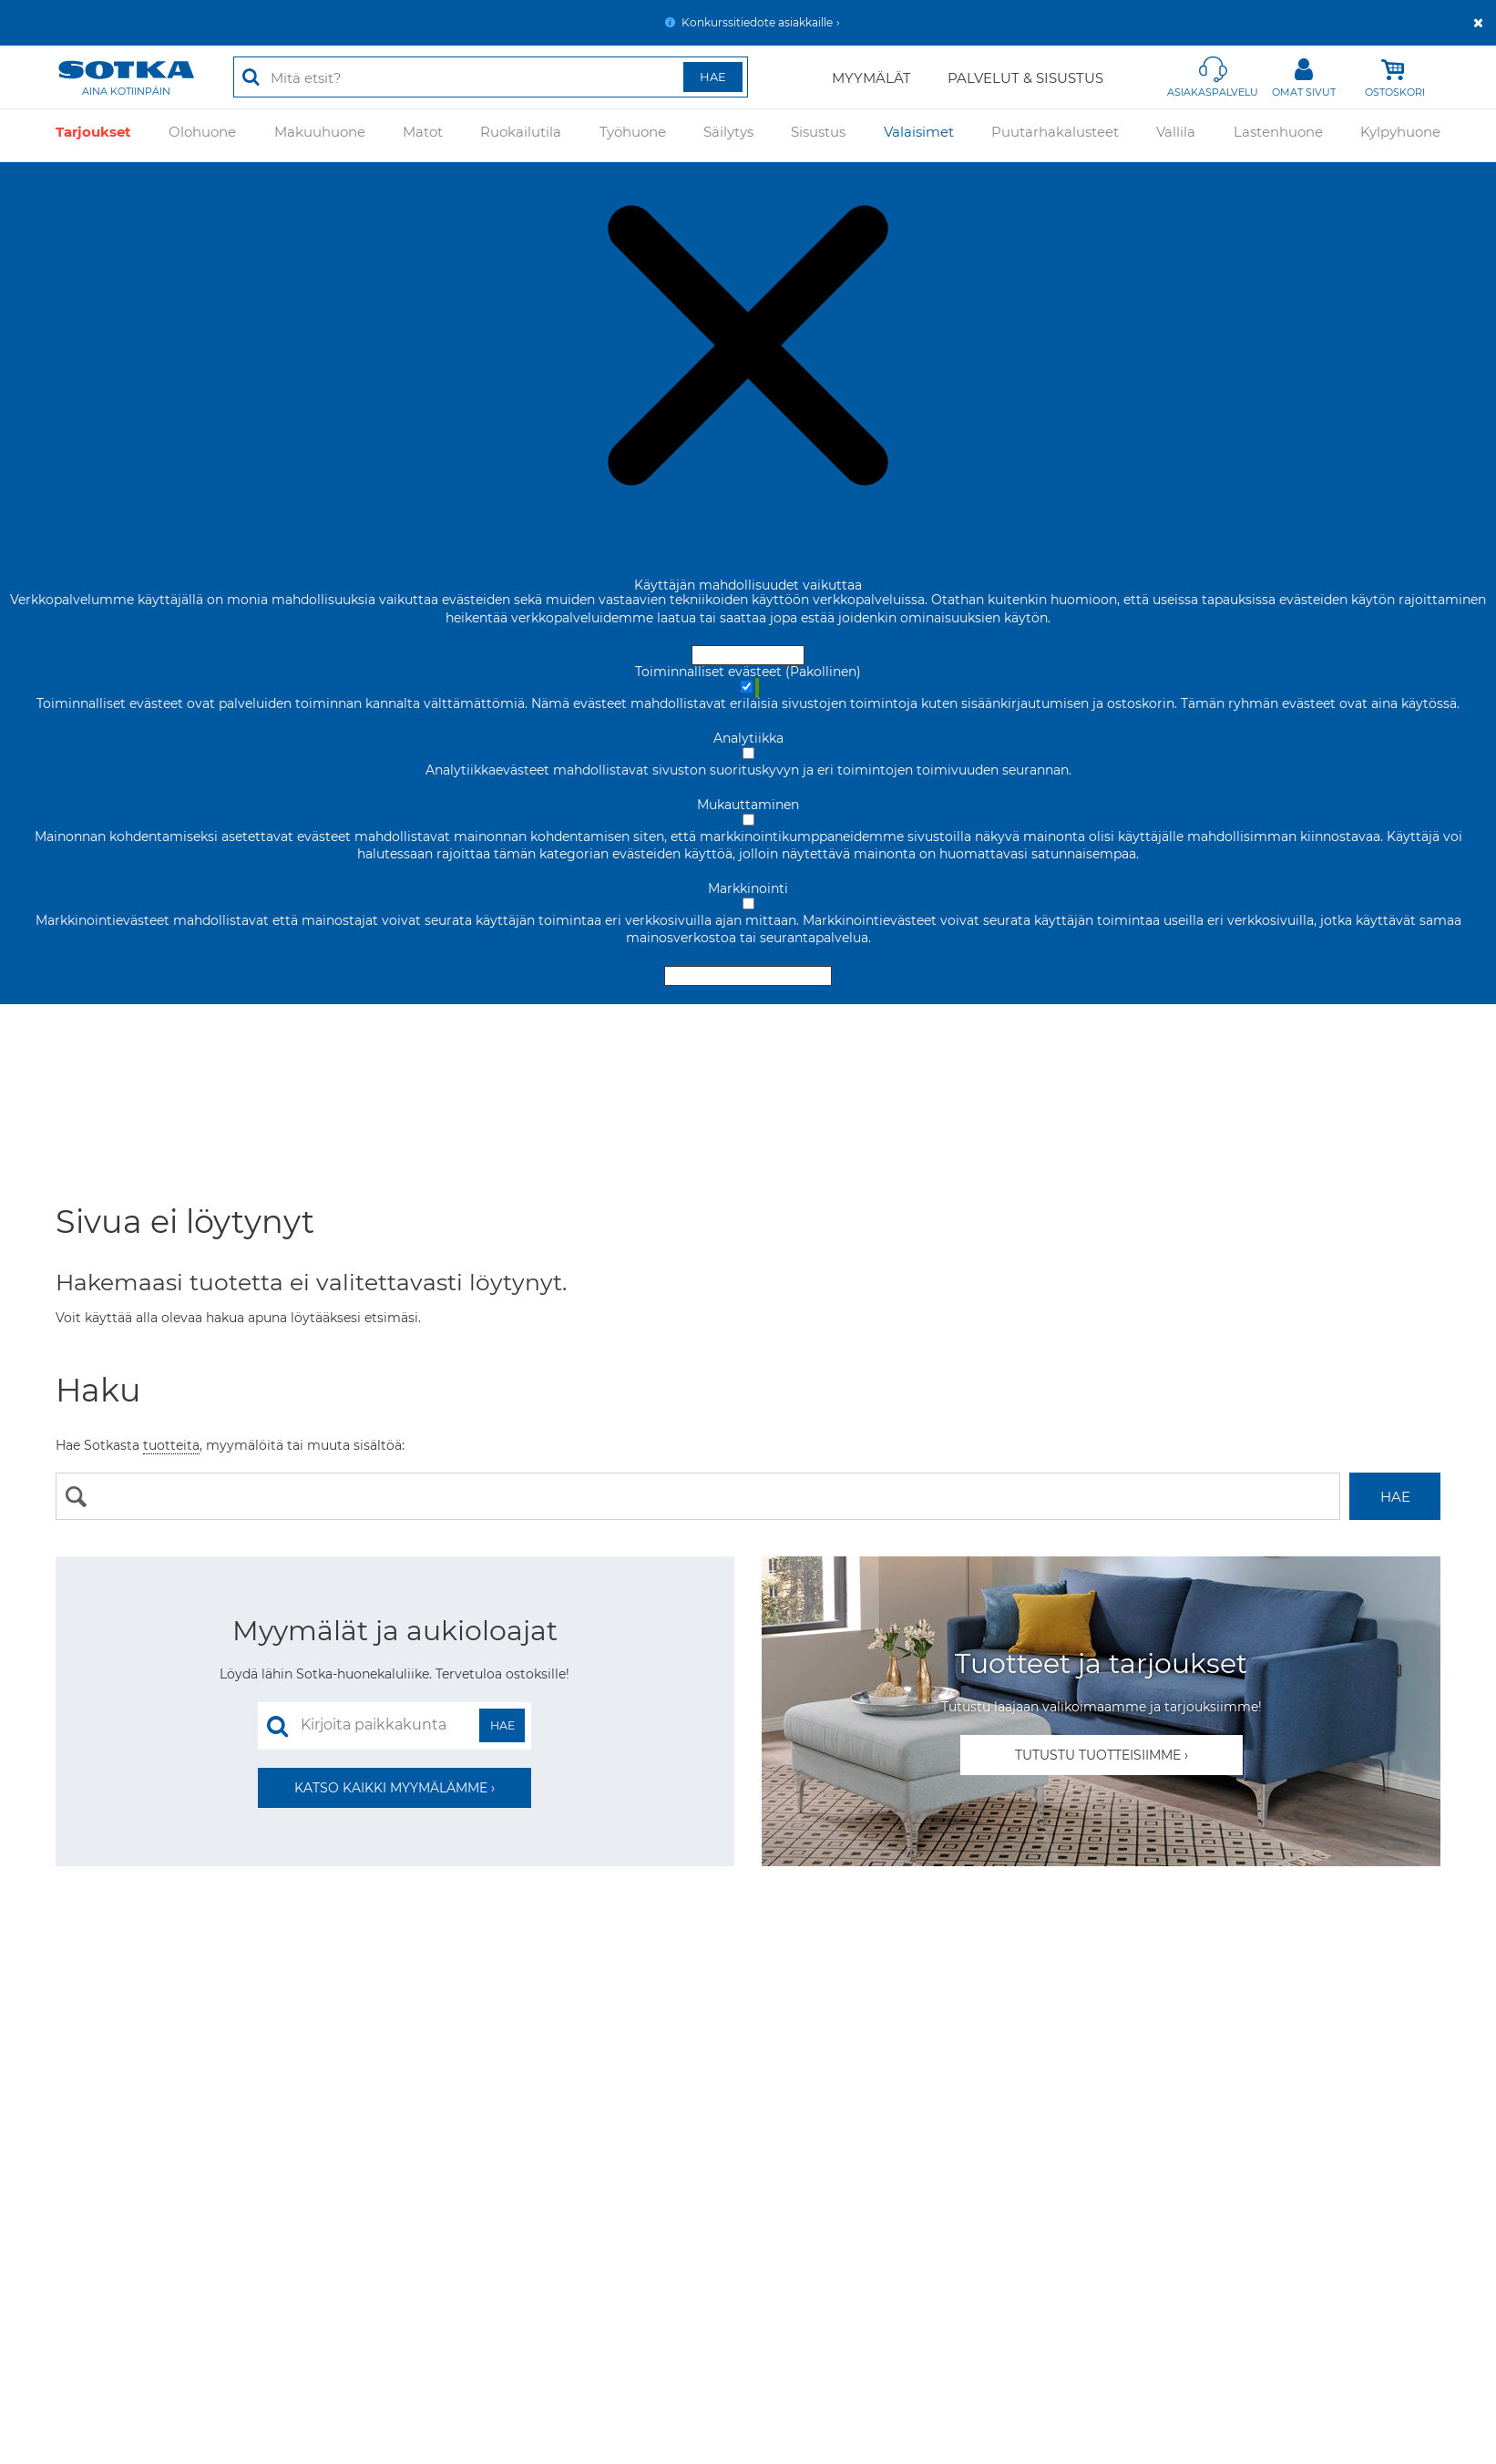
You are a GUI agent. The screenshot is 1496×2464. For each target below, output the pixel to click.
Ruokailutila (520, 135)
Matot (423, 135)
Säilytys (728, 135)
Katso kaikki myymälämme (390, 1788)
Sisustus (818, 135)
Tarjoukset (93, 135)
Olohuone (202, 135)
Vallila (1175, 135)
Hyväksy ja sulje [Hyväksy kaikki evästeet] (748, 655)
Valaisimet (919, 135)
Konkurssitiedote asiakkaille (757, 22)
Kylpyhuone (1400, 135)
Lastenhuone (1278, 135)
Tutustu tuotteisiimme (1098, 1755)
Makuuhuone (319, 135)
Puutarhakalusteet (1055, 135)
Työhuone (632, 135)
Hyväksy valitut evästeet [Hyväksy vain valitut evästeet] (748, 976)
